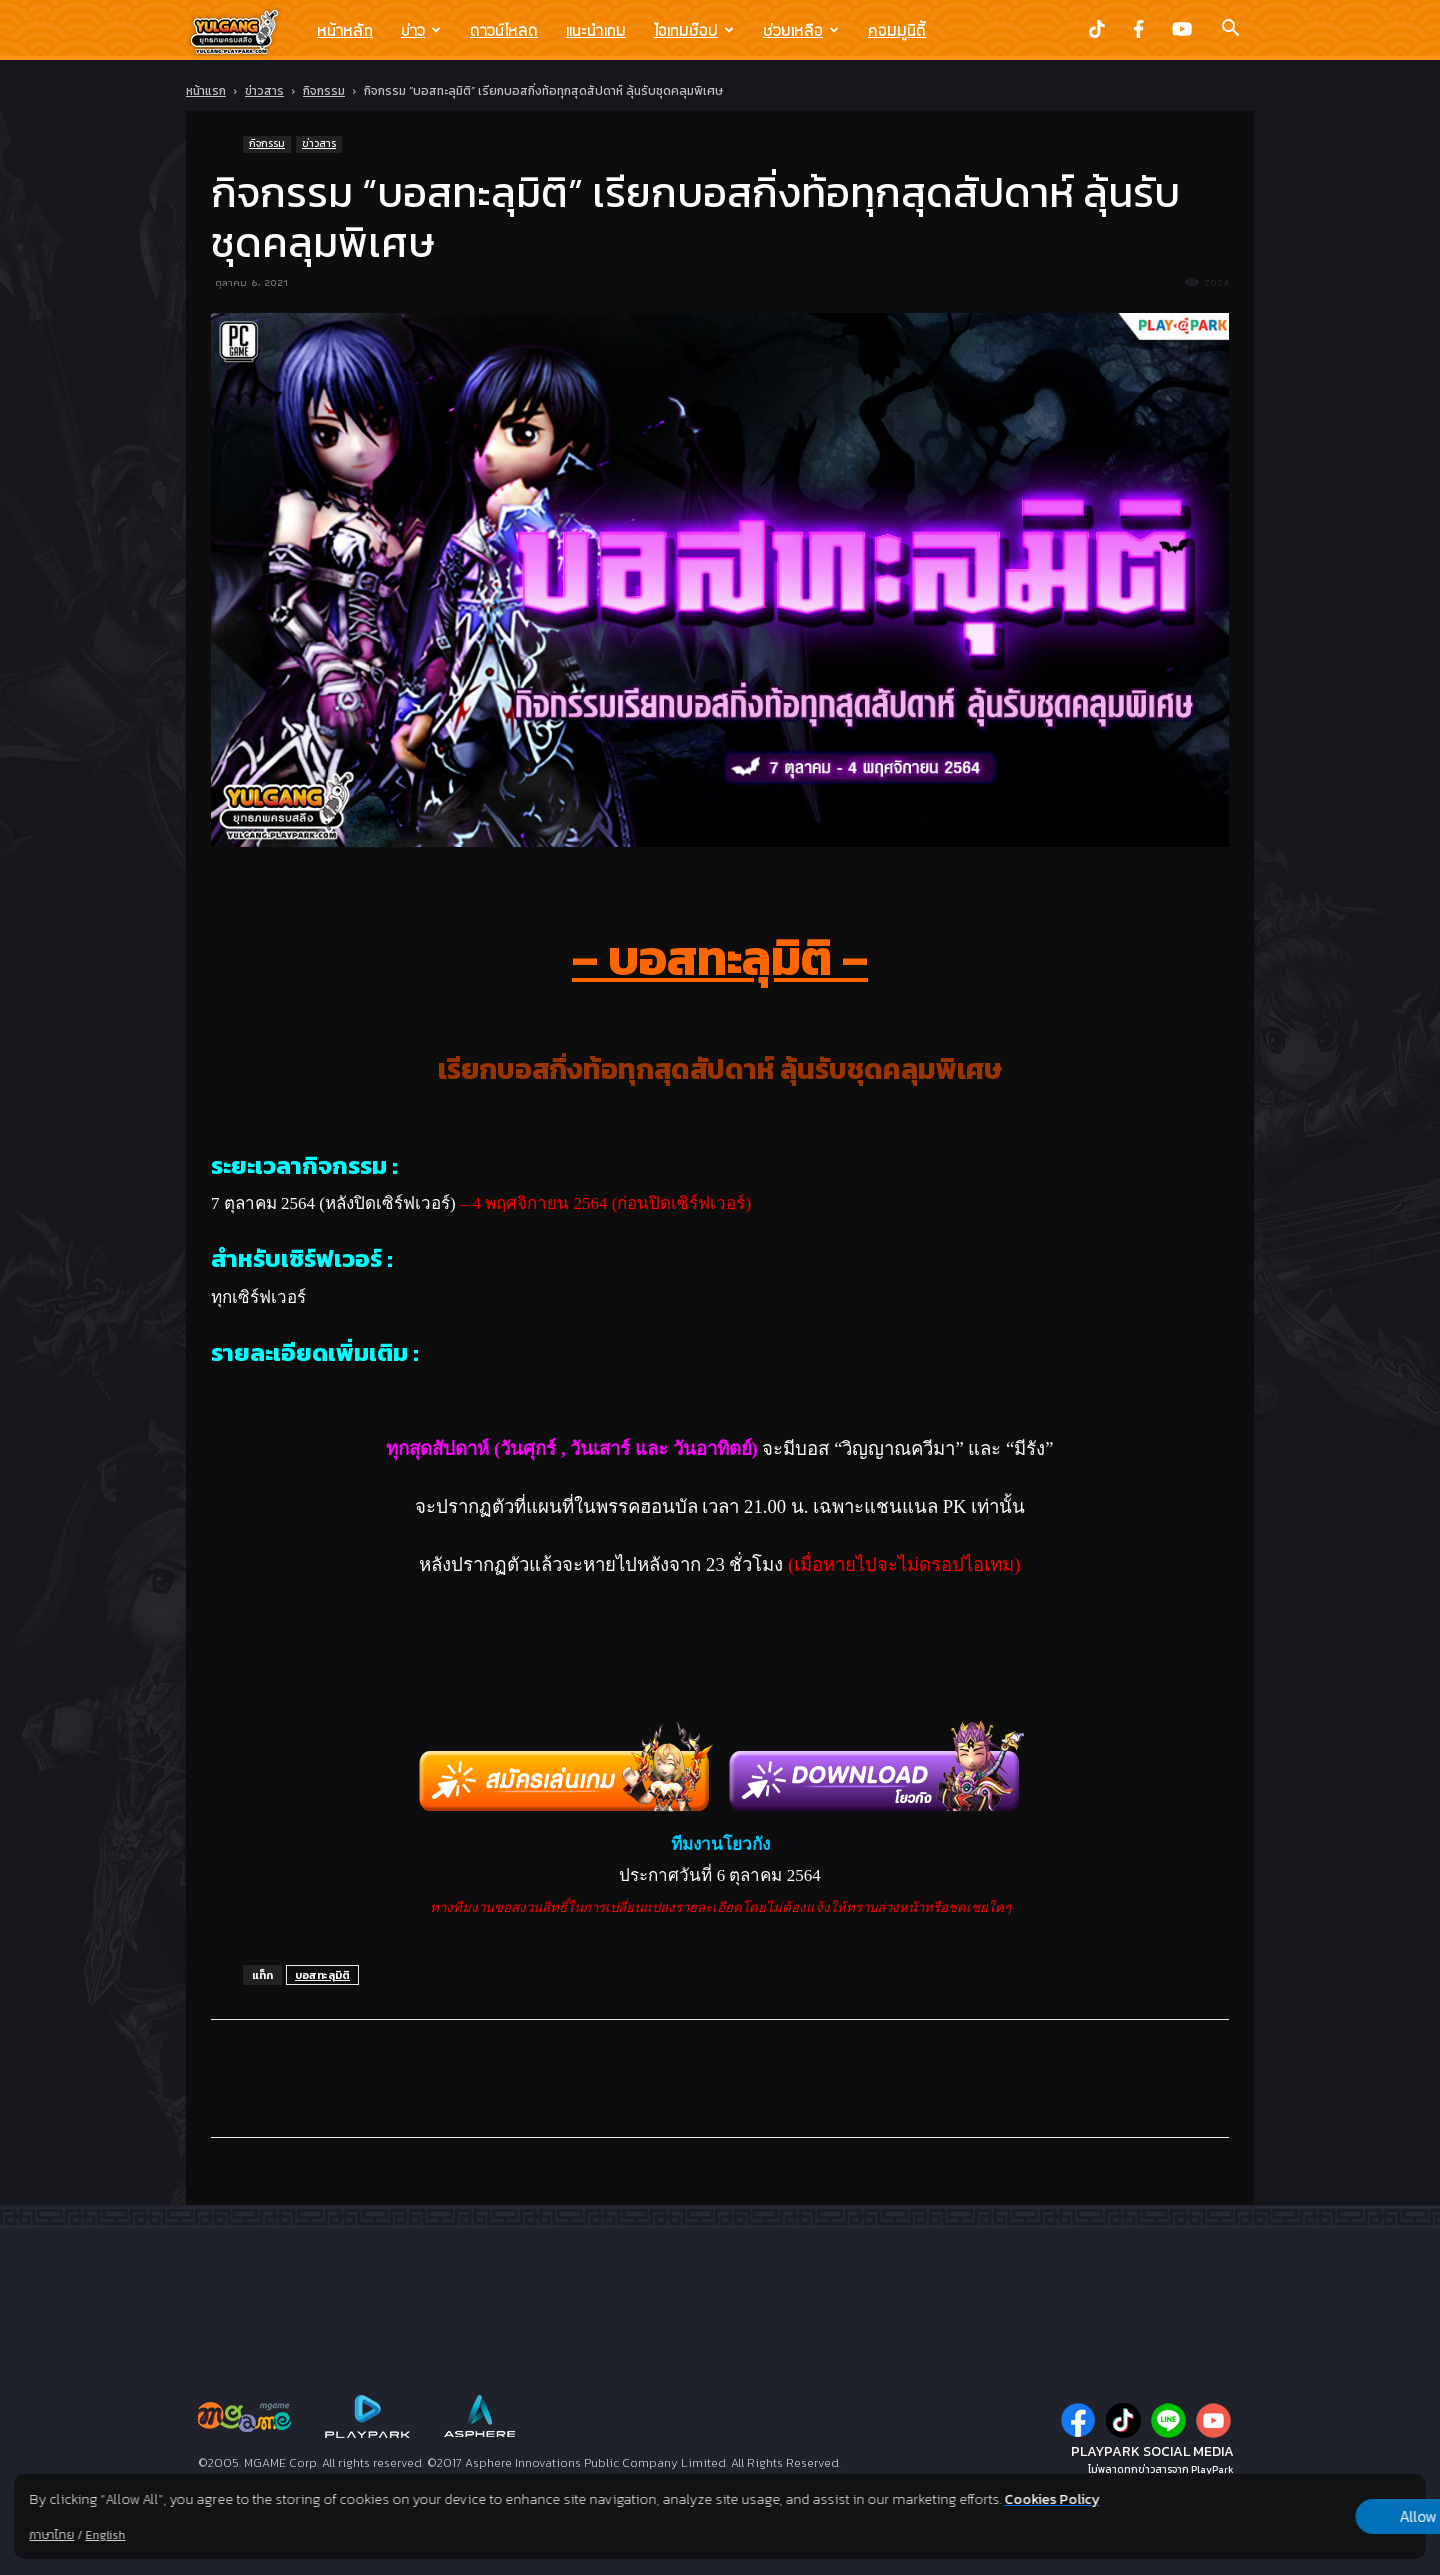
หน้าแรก (206, 91)
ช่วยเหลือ (801, 30)
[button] (1230, 30)
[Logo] (244, 31)
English (105, 2535)
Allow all (1320, 2517)
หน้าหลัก (345, 30)
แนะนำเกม (596, 30)
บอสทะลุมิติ (322, 1975)
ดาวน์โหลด (504, 30)
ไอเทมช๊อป (694, 30)
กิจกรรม (324, 91)
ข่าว (421, 30)
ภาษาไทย (51, 2535)
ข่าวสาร (264, 91)
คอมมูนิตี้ (897, 30)
